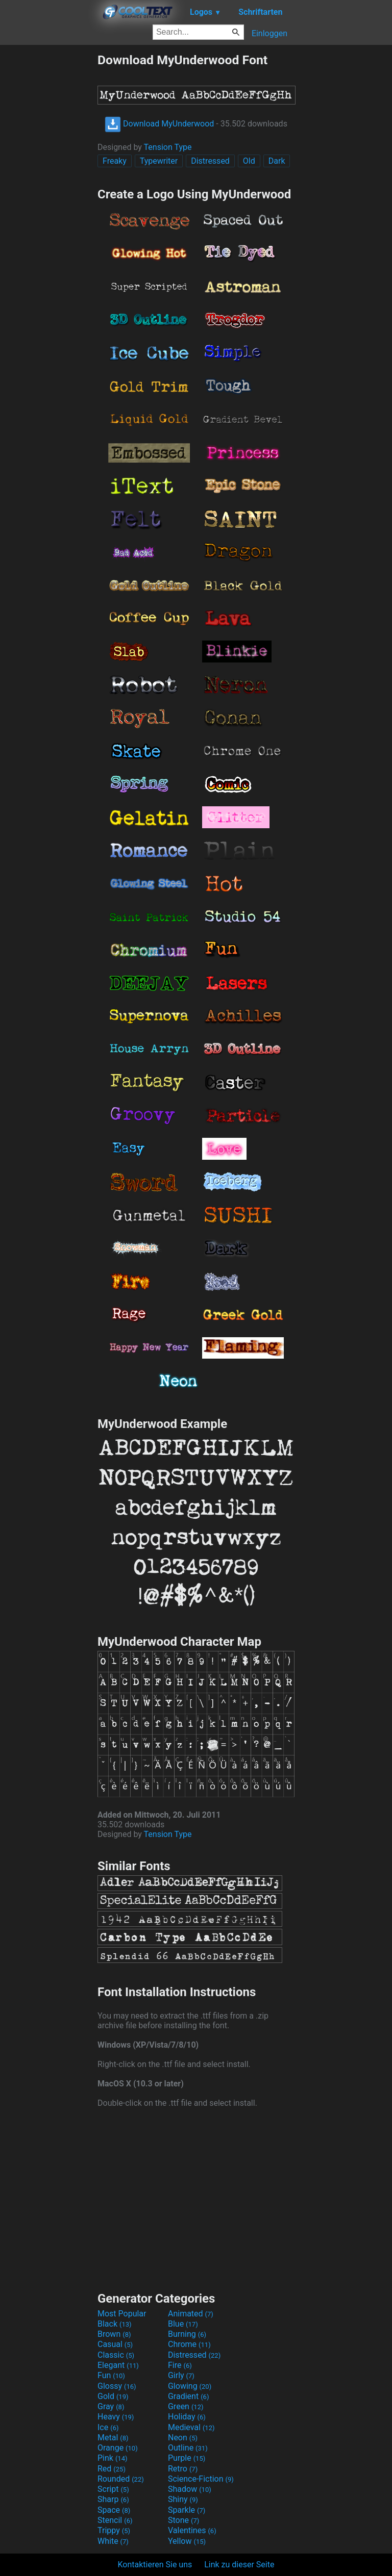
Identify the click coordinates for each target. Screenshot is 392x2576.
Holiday (187, 2416)
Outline (188, 2448)
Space (113, 2510)
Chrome (189, 2344)
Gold (113, 2396)
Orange (117, 2448)
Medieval (191, 2427)
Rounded (120, 2479)
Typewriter (159, 161)
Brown (114, 2334)
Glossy (116, 2386)
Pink (112, 2458)
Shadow (189, 2489)
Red (111, 2468)
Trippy (113, 2530)
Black (114, 2324)
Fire (180, 2365)
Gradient (188, 2396)
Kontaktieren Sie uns (155, 2564)
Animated (190, 2313)
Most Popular (121, 2313)
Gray (110, 2406)
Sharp (113, 2499)
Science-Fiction (201, 2479)
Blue (183, 2324)
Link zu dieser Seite (239, 2564)
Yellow (187, 2541)
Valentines (192, 2530)
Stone (183, 2520)
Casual (115, 2344)
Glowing (189, 2386)
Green (186, 2406)
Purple (186, 2458)
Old (249, 161)
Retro (183, 2468)
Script (113, 2489)
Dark (276, 161)
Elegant (118, 2365)
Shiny (183, 2499)
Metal (113, 2437)
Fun (111, 2375)
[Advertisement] (48, 206)
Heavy (115, 2416)
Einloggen (269, 33)
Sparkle (186, 2510)
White (113, 2541)
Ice (107, 2427)
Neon (183, 2437)
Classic (115, 2355)
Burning (187, 2334)
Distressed (210, 161)
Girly (181, 2375)
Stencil (114, 2520)
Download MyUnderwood (159, 124)
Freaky (115, 161)
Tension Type (168, 147)
